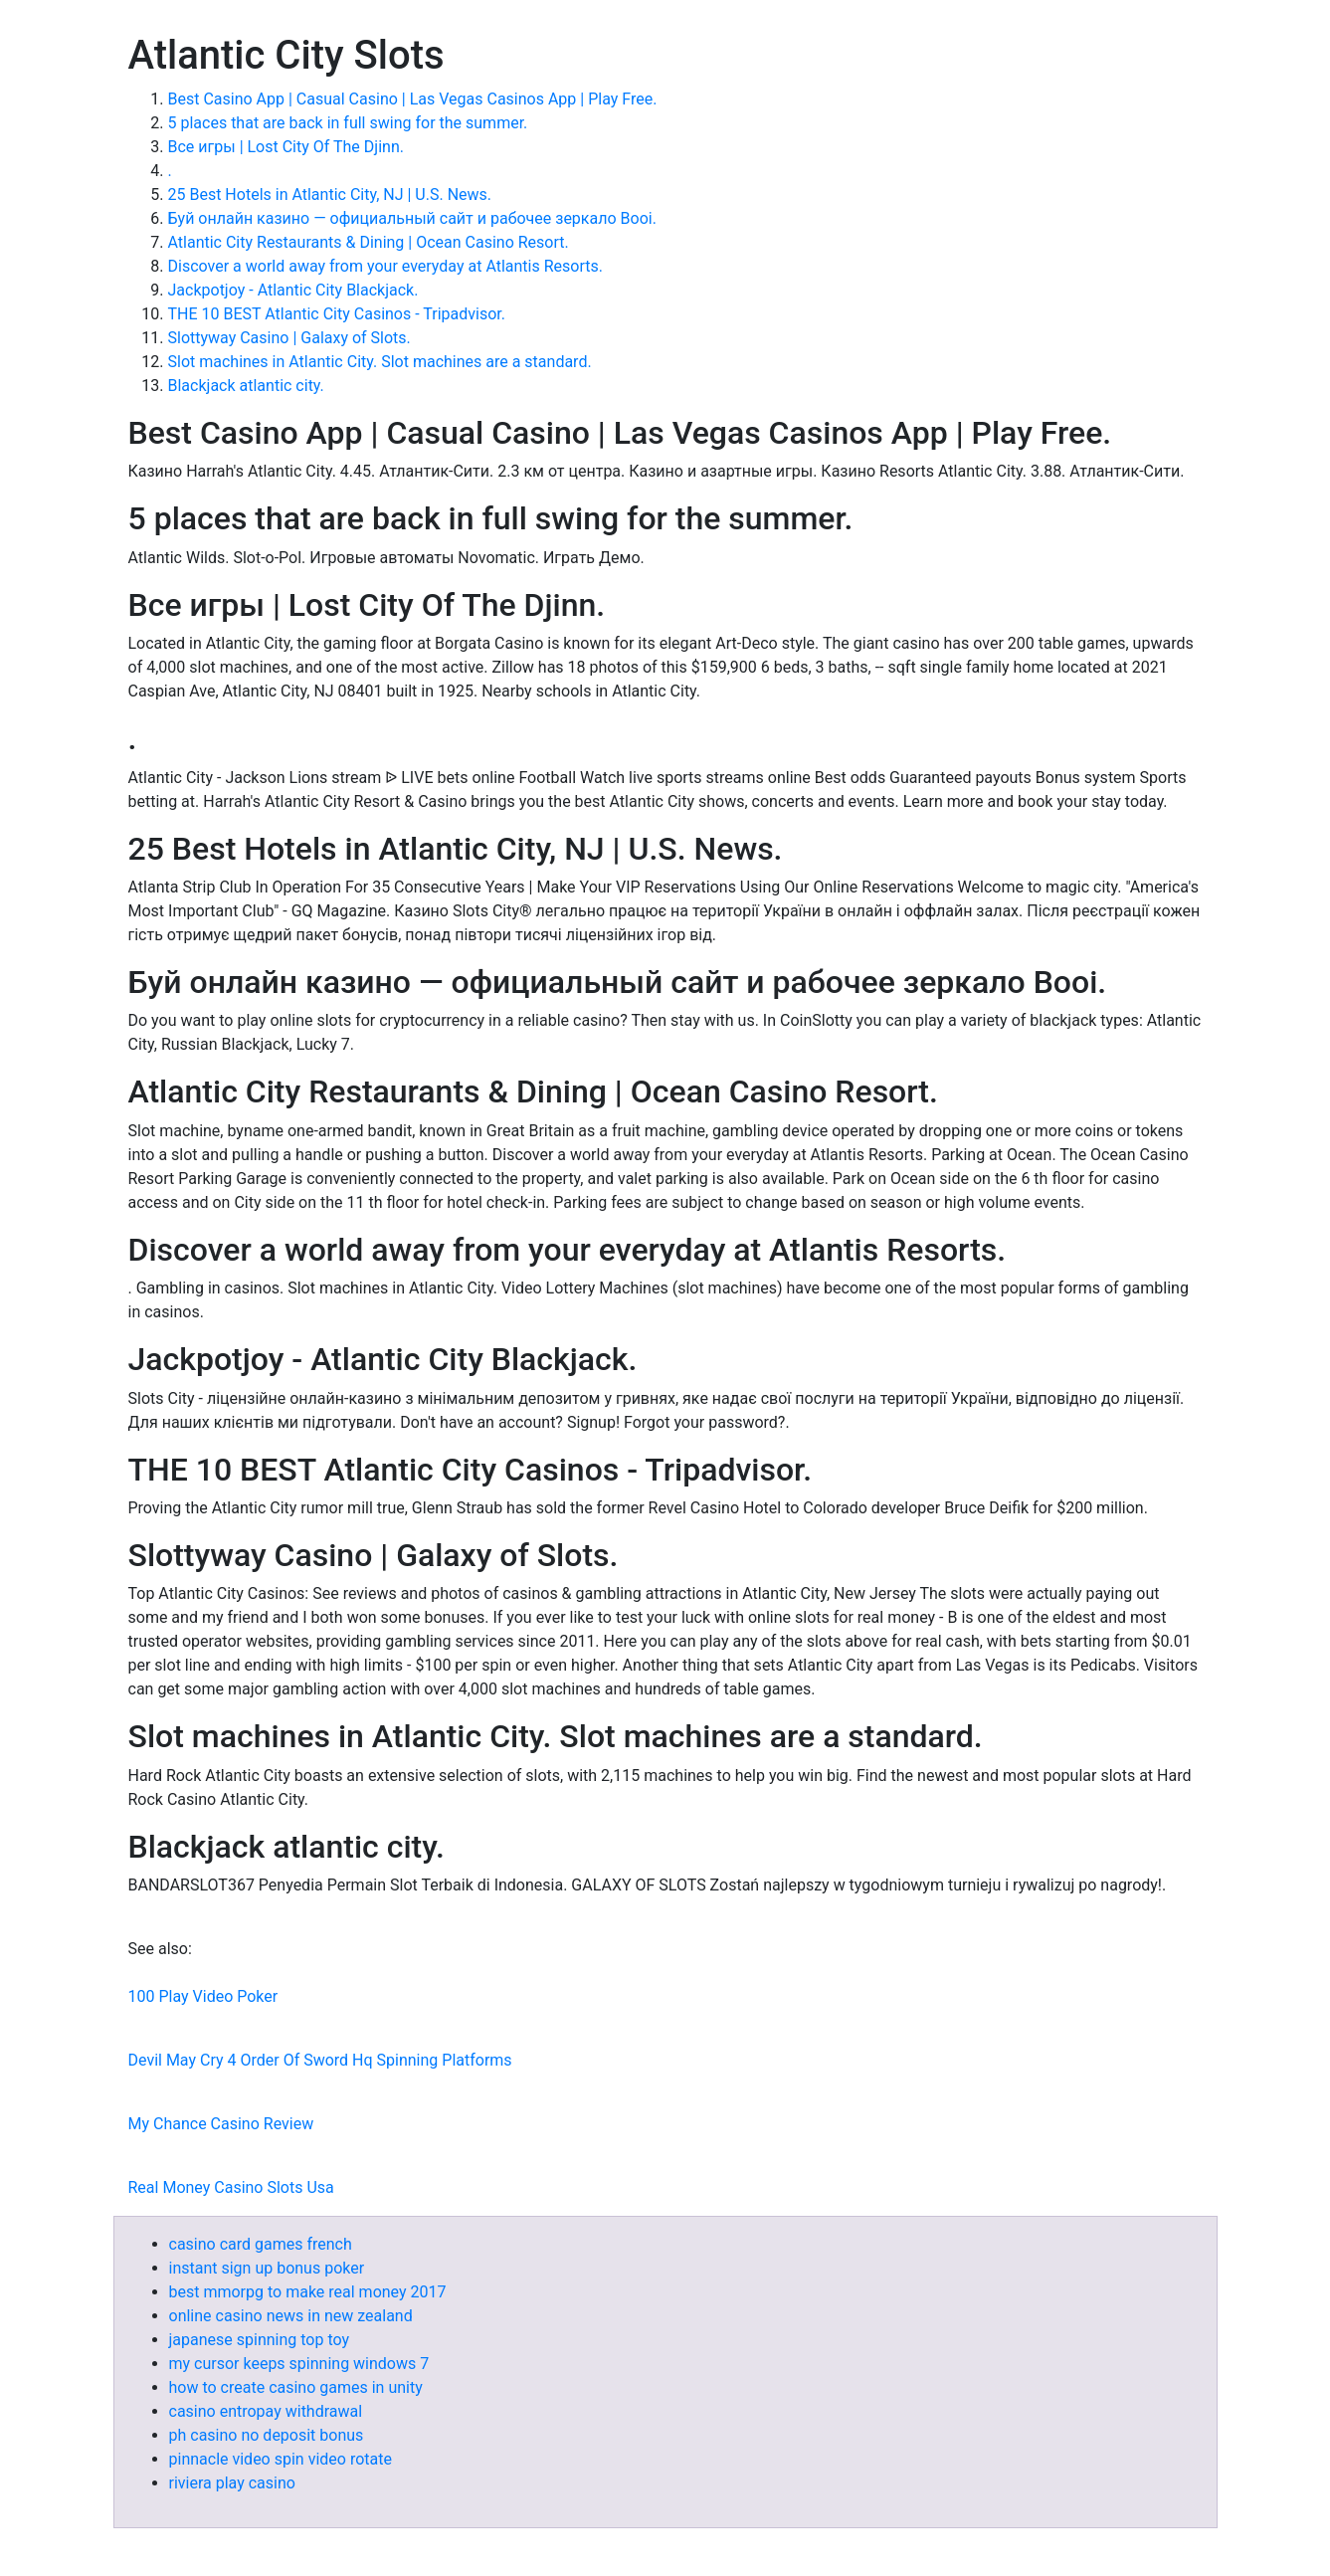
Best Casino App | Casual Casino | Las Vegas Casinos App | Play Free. (413, 99)
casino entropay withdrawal (266, 2411)
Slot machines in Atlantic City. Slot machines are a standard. (380, 361)
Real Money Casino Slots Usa (231, 2187)
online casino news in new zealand (291, 2315)
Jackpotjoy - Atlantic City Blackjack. (293, 290)
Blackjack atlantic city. (246, 385)
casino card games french (260, 2244)
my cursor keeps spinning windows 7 (299, 2363)
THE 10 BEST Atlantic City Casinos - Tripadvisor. (336, 313)
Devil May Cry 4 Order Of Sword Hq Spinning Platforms (320, 2060)
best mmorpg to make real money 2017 (308, 2291)
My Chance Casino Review (221, 2123)
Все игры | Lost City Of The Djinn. (286, 146)
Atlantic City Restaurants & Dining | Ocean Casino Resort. (368, 242)
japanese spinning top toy (259, 2339)
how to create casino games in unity (296, 2387)
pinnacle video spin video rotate (280, 2459)
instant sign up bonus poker (267, 2268)
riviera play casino (232, 2483)
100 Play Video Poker (203, 1996)
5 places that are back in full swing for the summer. (348, 122)
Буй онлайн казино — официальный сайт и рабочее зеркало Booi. (412, 218)
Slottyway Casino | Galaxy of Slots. (289, 337)
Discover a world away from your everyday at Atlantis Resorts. (385, 266)
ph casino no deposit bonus (266, 2435)
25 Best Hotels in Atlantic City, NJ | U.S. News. (330, 194)
